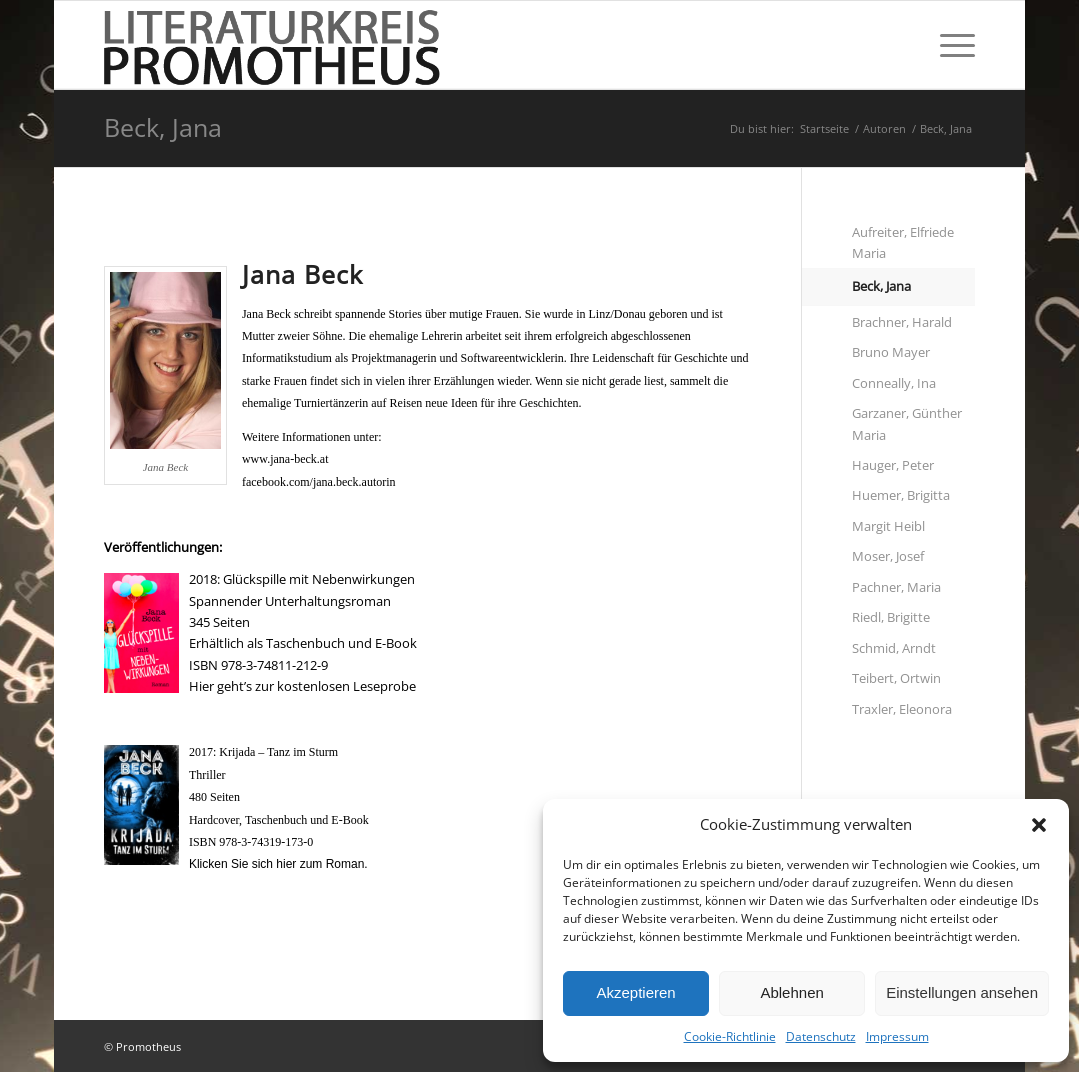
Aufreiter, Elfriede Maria (903, 242)
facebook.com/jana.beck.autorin (319, 482)
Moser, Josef (888, 556)
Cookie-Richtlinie (730, 1036)
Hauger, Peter (893, 465)
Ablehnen (791, 992)
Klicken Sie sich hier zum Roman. (278, 864)
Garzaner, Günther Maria (907, 423)
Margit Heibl (888, 526)
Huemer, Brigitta (901, 495)
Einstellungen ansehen (962, 992)
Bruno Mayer (891, 352)
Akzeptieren (635, 992)
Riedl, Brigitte (891, 617)
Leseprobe (384, 686)
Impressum (897, 1036)
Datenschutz (821, 1036)
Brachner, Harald (902, 322)
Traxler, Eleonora (902, 709)
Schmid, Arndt (894, 648)
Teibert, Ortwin (896, 678)
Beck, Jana (163, 127)
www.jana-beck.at (285, 459)
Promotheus (148, 1046)
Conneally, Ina (894, 383)
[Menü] (951, 45)
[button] (1039, 825)
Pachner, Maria (896, 587)
